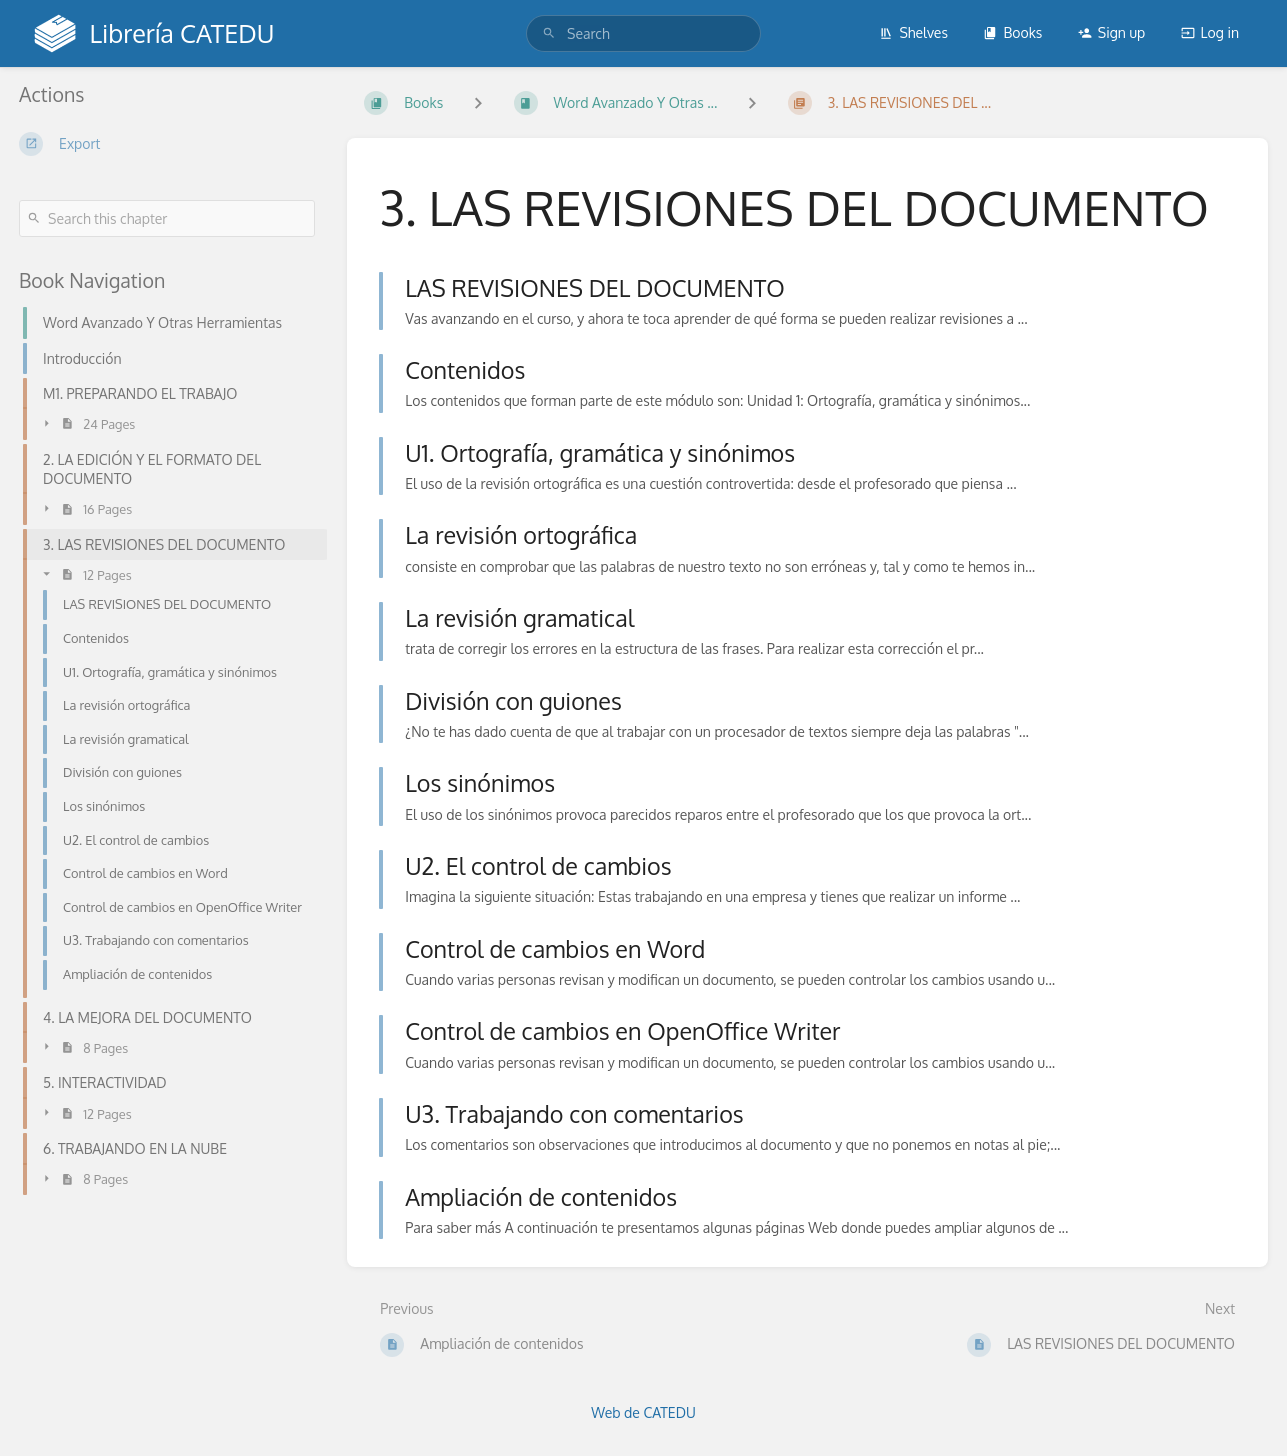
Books (1012, 32)
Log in (1210, 32)
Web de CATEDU (643, 1412)
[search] (643, 33)
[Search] (549, 33)
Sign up (1111, 32)
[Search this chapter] (167, 218)
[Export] (167, 144)
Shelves (913, 32)
